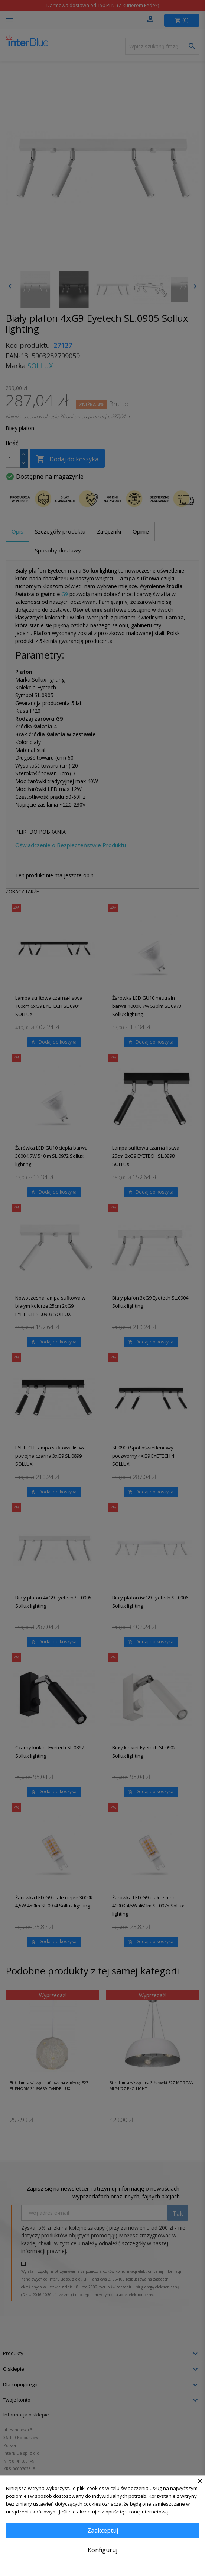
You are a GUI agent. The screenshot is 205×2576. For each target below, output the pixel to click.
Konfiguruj (102, 2550)
